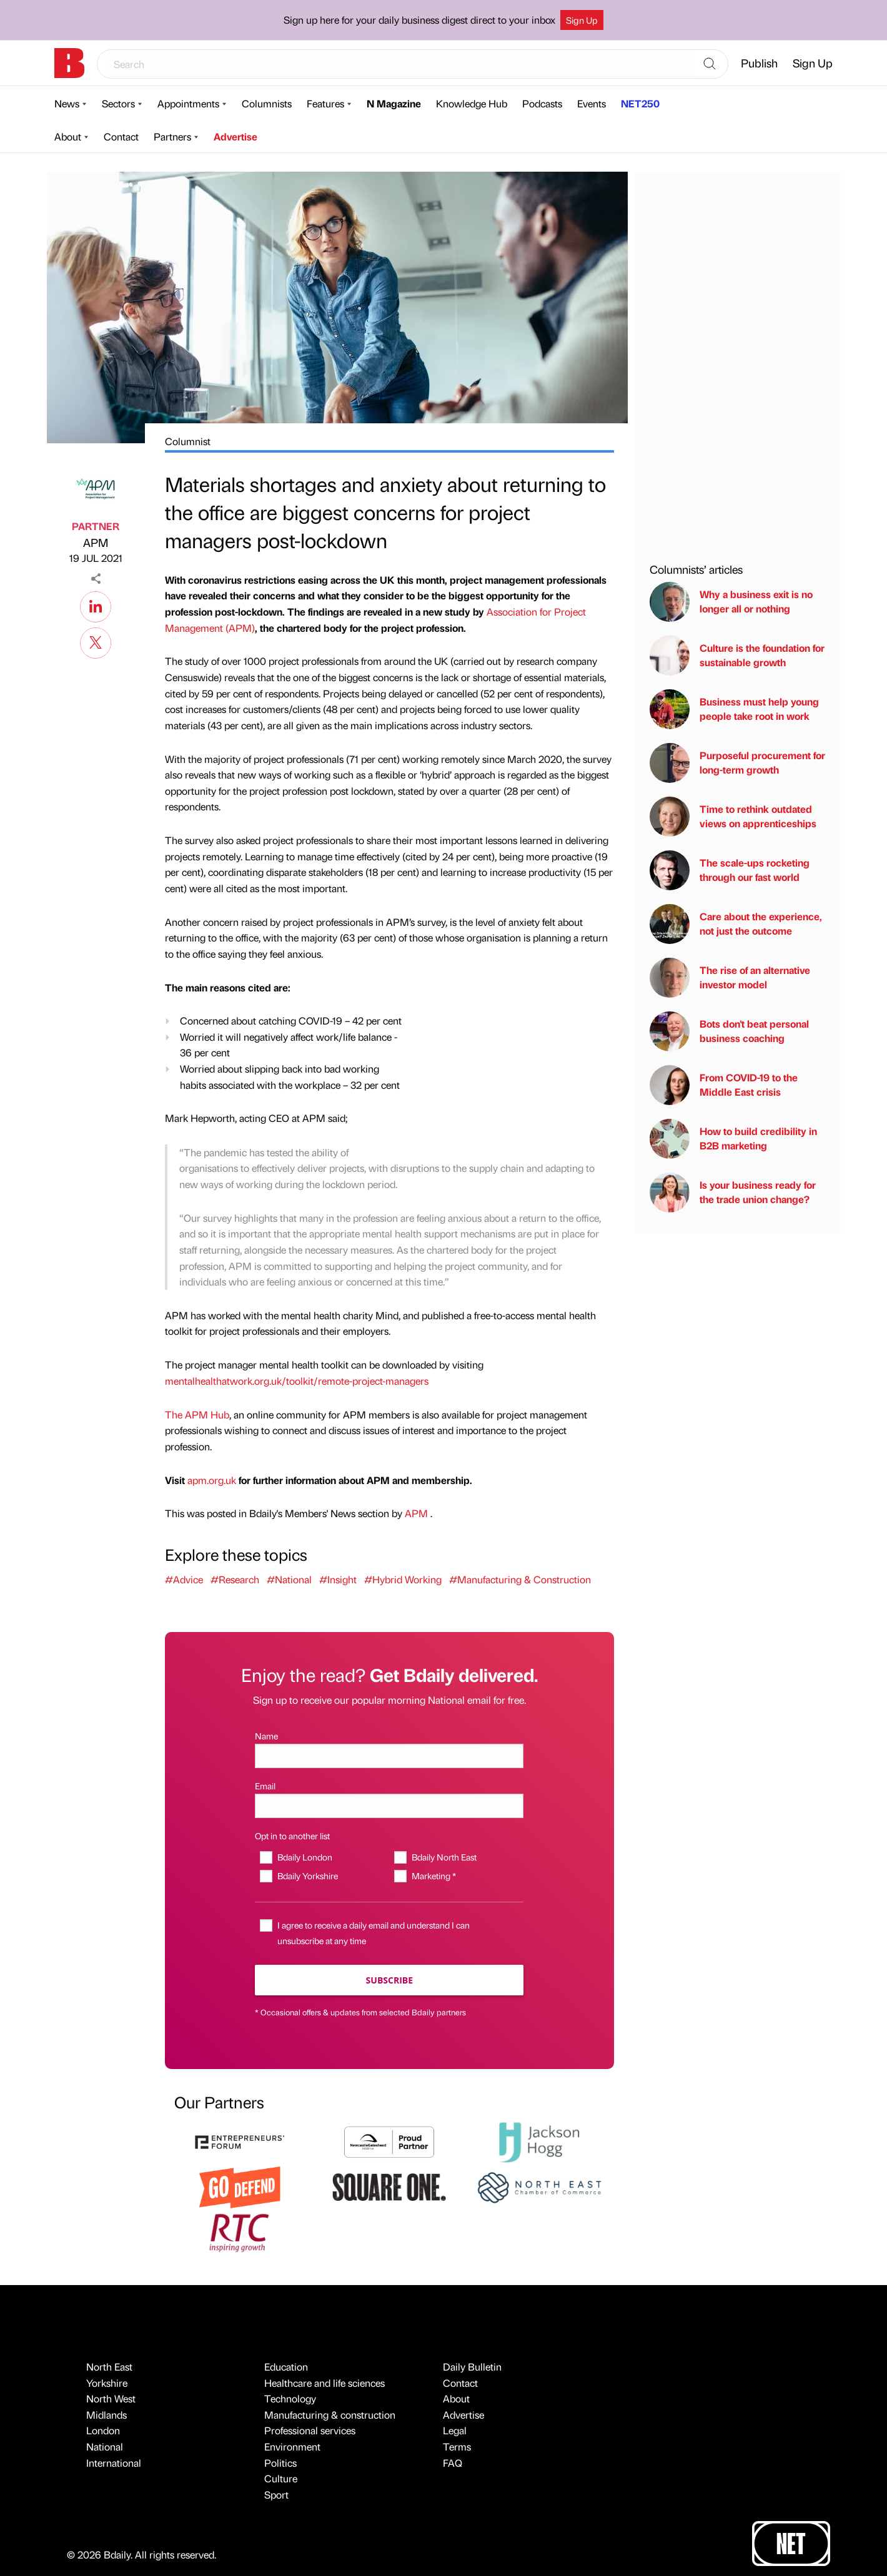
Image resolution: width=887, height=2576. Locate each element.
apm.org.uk (210, 1480)
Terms (457, 2446)
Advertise (235, 136)
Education (286, 2366)
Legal (455, 2430)
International (113, 2462)
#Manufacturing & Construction (520, 1579)
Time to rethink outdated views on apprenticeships (733, 817)
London (103, 2430)
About (67, 136)
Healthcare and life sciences (324, 2382)
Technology (290, 2398)
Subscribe (389, 1980)
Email (265, 1785)
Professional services (309, 2430)
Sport (276, 2494)
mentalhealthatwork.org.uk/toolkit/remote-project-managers (297, 1380)
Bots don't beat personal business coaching (729, 1031)
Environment (292, 2446)
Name (266, 1735)
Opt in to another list (292, 1835)
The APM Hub (197, 1414)
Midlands (106, 2414)
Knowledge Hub (471, 103)
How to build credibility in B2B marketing (733, 1139)
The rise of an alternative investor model (730, 978)
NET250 (640, 103)
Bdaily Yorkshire (307, 1875)
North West (111, 2398)
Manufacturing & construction (329, 2414)
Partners (172, 136)
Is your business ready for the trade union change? (733, 1192)
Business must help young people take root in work (734, 709)
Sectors (118, 103)
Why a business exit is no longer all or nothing (731, 602)
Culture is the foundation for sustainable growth (737, 656)
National (104, 2446)
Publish (759, 63)
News (66, 103)
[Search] (709, 64)
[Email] (389, 1806)
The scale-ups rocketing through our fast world (730, 870)
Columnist (188, 441)
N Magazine (394, 103)
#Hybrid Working (403, 1579)
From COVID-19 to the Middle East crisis (724, 1085)
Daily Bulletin (472, 2366)
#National (289, 1579)
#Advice (184, 1579)
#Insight (338, 1579)
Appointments (188, 103)
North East (109, 2366)
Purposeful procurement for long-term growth (737, 763)
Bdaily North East (444, 1856)
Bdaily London (304, 1856)
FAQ (452, 2462)
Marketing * (434, 1875)
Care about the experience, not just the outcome (736, 924)
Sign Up (582, 20)
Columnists (267, 103)
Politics (280, 2462)
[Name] (389, 1756)
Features (325, 103)
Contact (121, 136)
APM (96, 542)
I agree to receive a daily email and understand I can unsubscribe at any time (373, 1932)
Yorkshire (106, 2382)
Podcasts (542, 103)
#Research (235, 1579)
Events (591, 103)
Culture (280, 2478)
